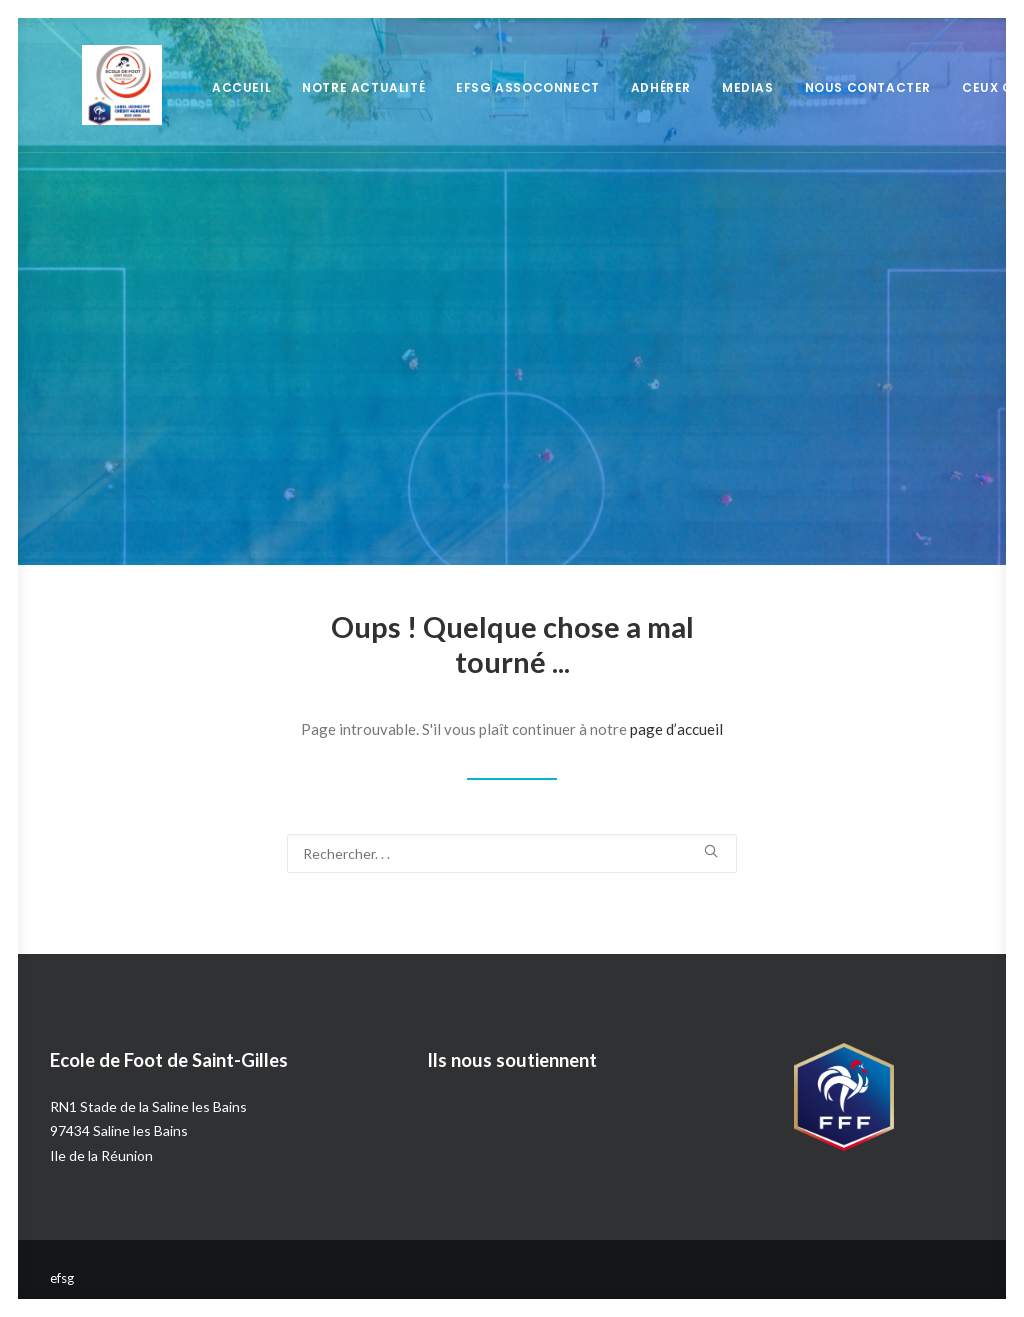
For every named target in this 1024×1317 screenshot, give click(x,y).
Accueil (209, 87)
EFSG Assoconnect (496, 87)
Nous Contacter (836, 87)
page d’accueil (676, 729)
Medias (716, 87)
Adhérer (629, 87)
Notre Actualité (331, 87)
